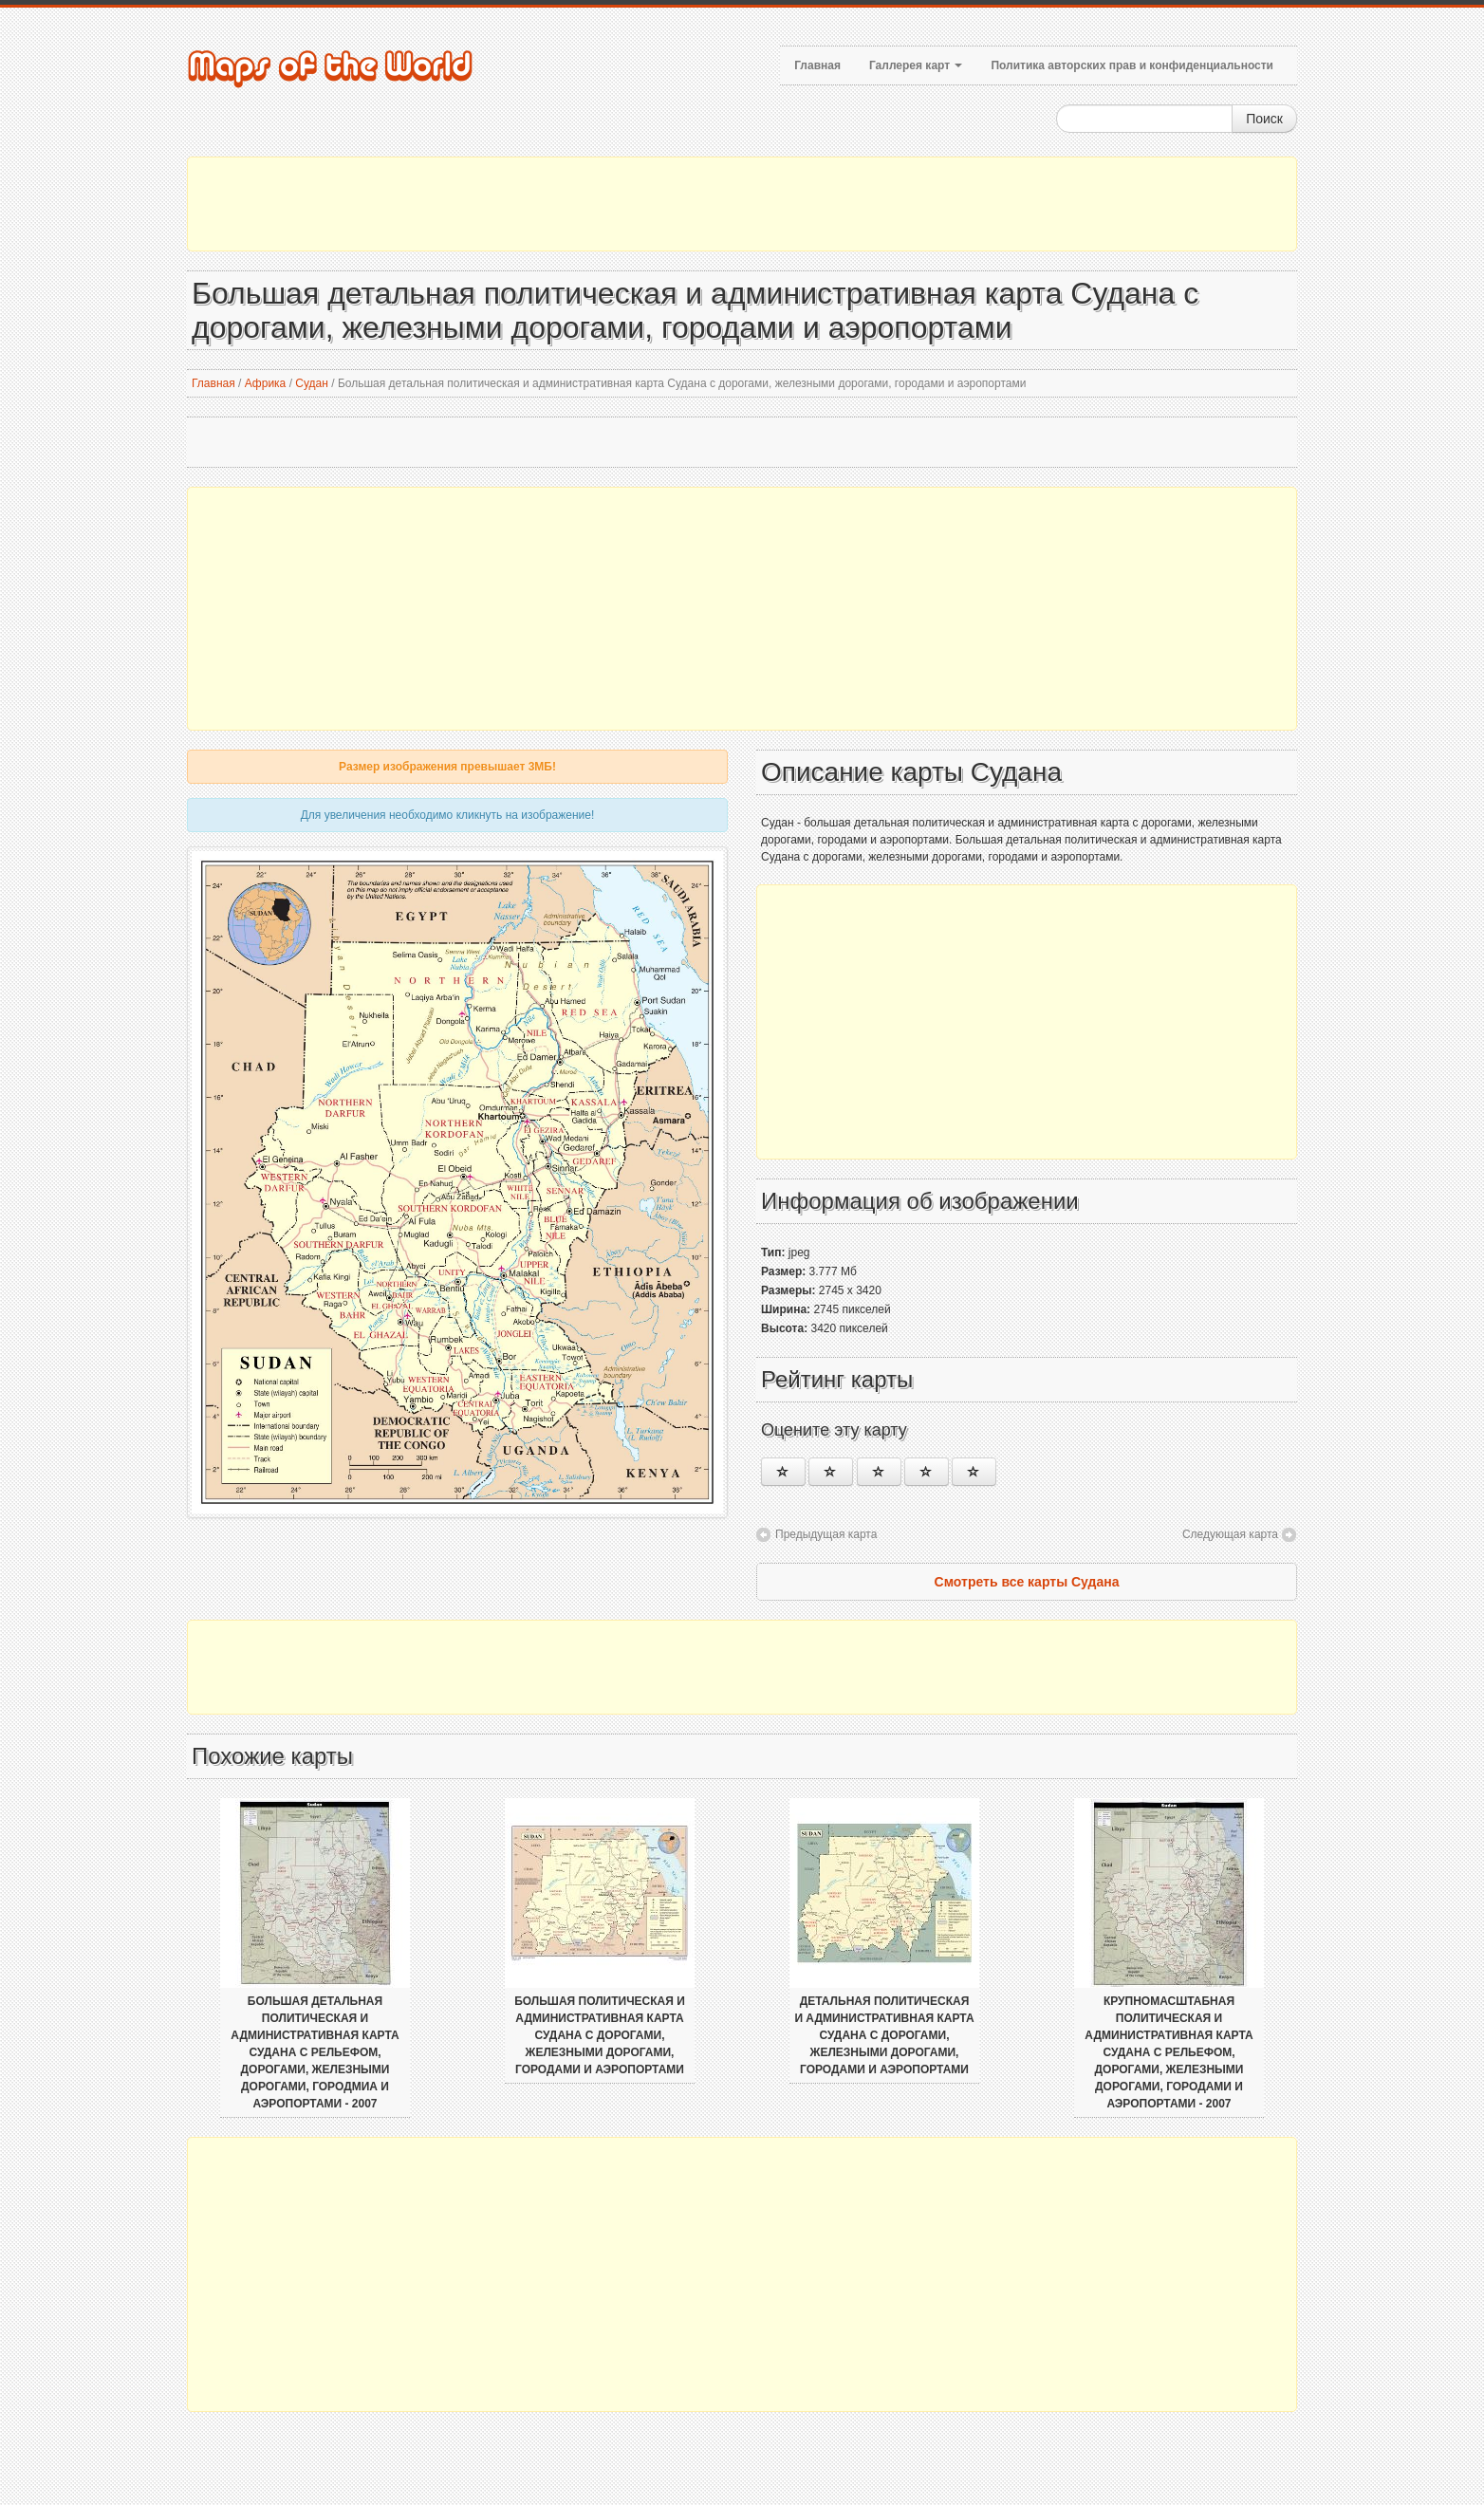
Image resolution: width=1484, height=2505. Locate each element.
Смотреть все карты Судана (1027, 1581)
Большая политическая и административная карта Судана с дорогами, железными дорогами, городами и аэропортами (599, 2035)
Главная (817, 65)
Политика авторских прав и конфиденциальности (1132, 65)
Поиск (1264, 118)
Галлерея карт (915, 65)
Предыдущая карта (826, 1534)
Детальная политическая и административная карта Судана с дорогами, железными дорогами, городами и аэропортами (884, 2035)
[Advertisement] (742, 204)
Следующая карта (1230, 1534)
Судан (311, 383)
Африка (266, 383)
